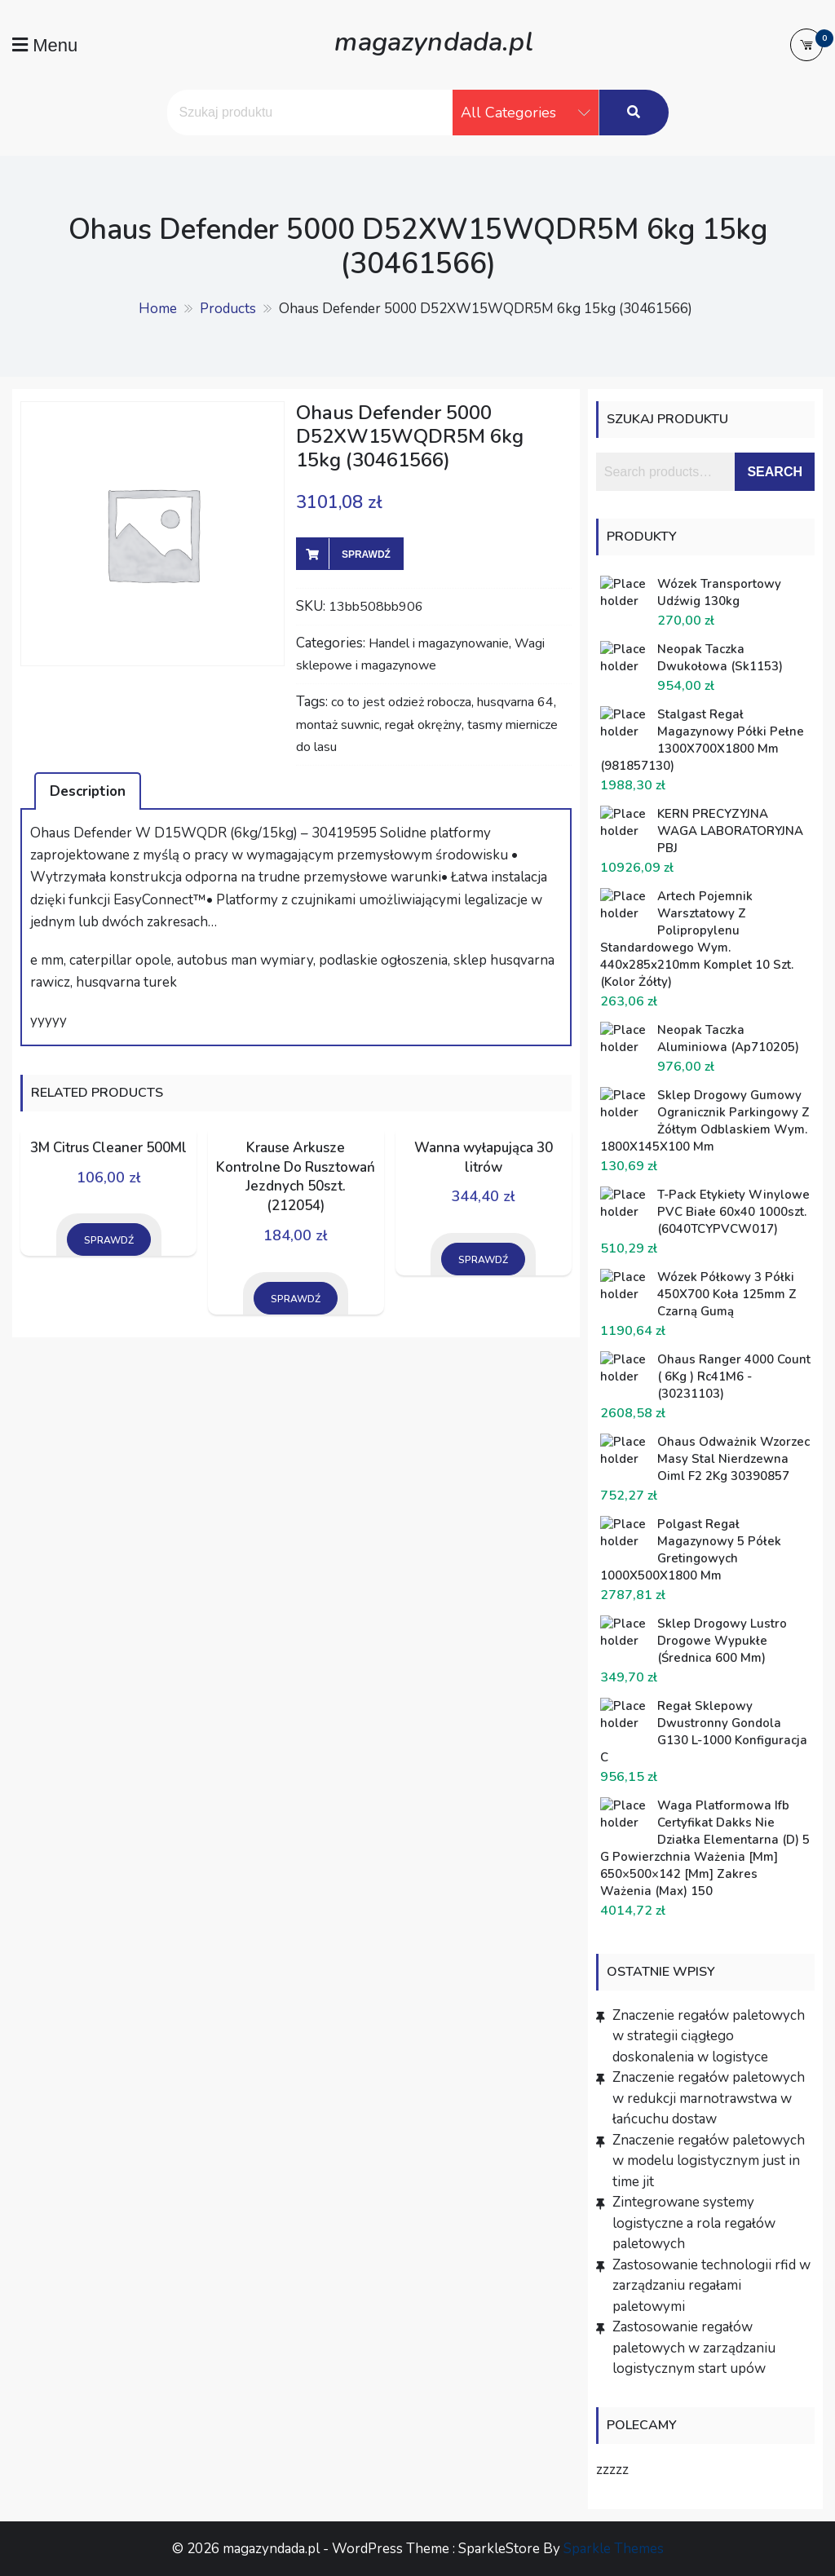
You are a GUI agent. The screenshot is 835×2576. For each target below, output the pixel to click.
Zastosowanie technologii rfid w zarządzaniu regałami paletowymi (711, 2286)
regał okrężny (423, 725)
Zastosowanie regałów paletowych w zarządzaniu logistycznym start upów (693, 2348)
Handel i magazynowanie (439, 643)
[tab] (87, 791)
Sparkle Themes (613, 2548)
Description (88, 791)
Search (774, 472)
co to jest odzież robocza (401, 702)
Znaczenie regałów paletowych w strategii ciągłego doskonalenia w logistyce (708, 2036)
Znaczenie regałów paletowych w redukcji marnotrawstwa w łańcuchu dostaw (708, 2098)
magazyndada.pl (433, 40)
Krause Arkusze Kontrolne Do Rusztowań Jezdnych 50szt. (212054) (295, 1176)
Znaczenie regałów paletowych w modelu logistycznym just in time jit (708, 2161)
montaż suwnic (337, 725)
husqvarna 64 (515, 702)
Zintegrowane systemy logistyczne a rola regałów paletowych (693, 2223)
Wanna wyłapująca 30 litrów (483, 1157)
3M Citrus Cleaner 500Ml (108, 1147)
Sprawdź (366, 554)
